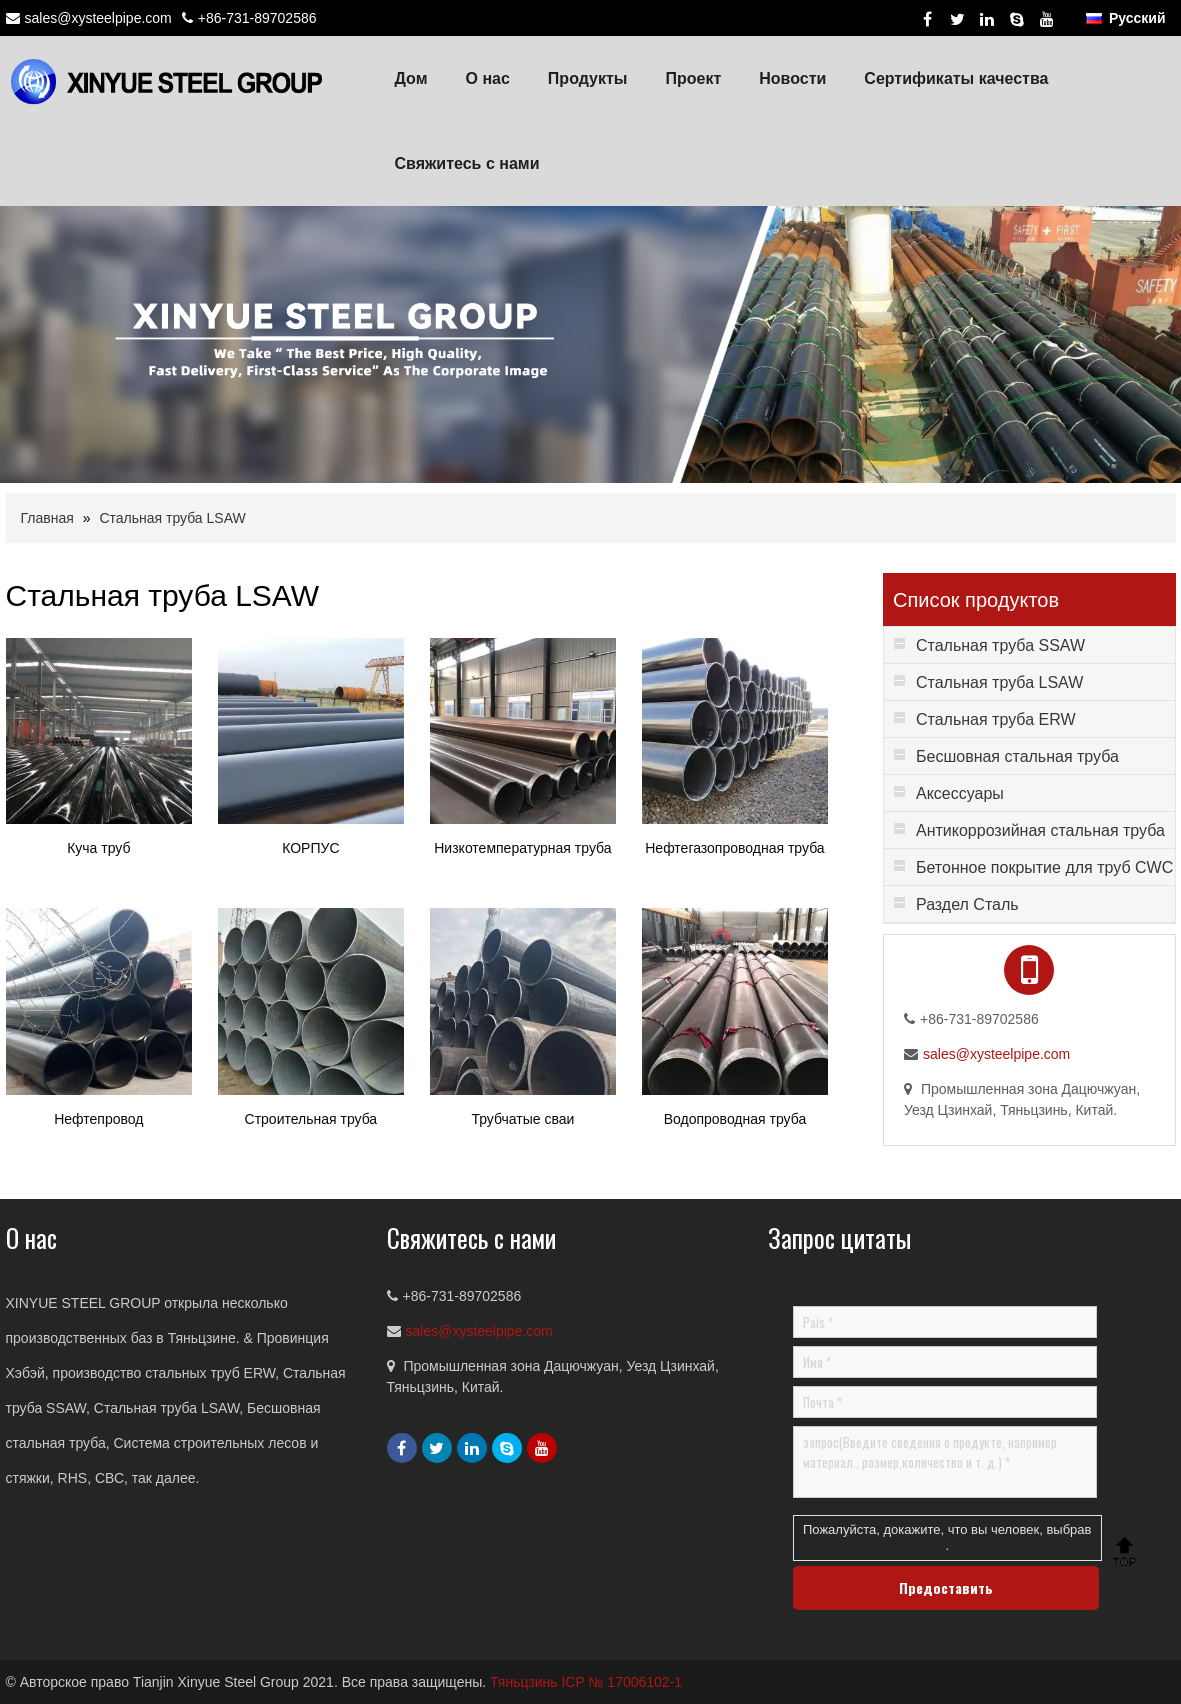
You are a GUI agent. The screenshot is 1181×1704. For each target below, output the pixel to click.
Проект (693, 78)
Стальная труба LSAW (172, 518)
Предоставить (946, 1587)
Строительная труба (311, 1119)
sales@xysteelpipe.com (98, 18)
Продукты (588, 78)
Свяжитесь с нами (467, 163)
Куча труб (98, 848)
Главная (47, 518)
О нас (488, 78)
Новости (792, 78)
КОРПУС (310, 848)
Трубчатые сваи (522, 1119)
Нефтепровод (98, 1119)
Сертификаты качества (956, 78)
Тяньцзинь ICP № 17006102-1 (586, 1682)
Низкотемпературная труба (522, 848)
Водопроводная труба (735, 1119)
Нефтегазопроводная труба (734, 848)
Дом (411, 78)
